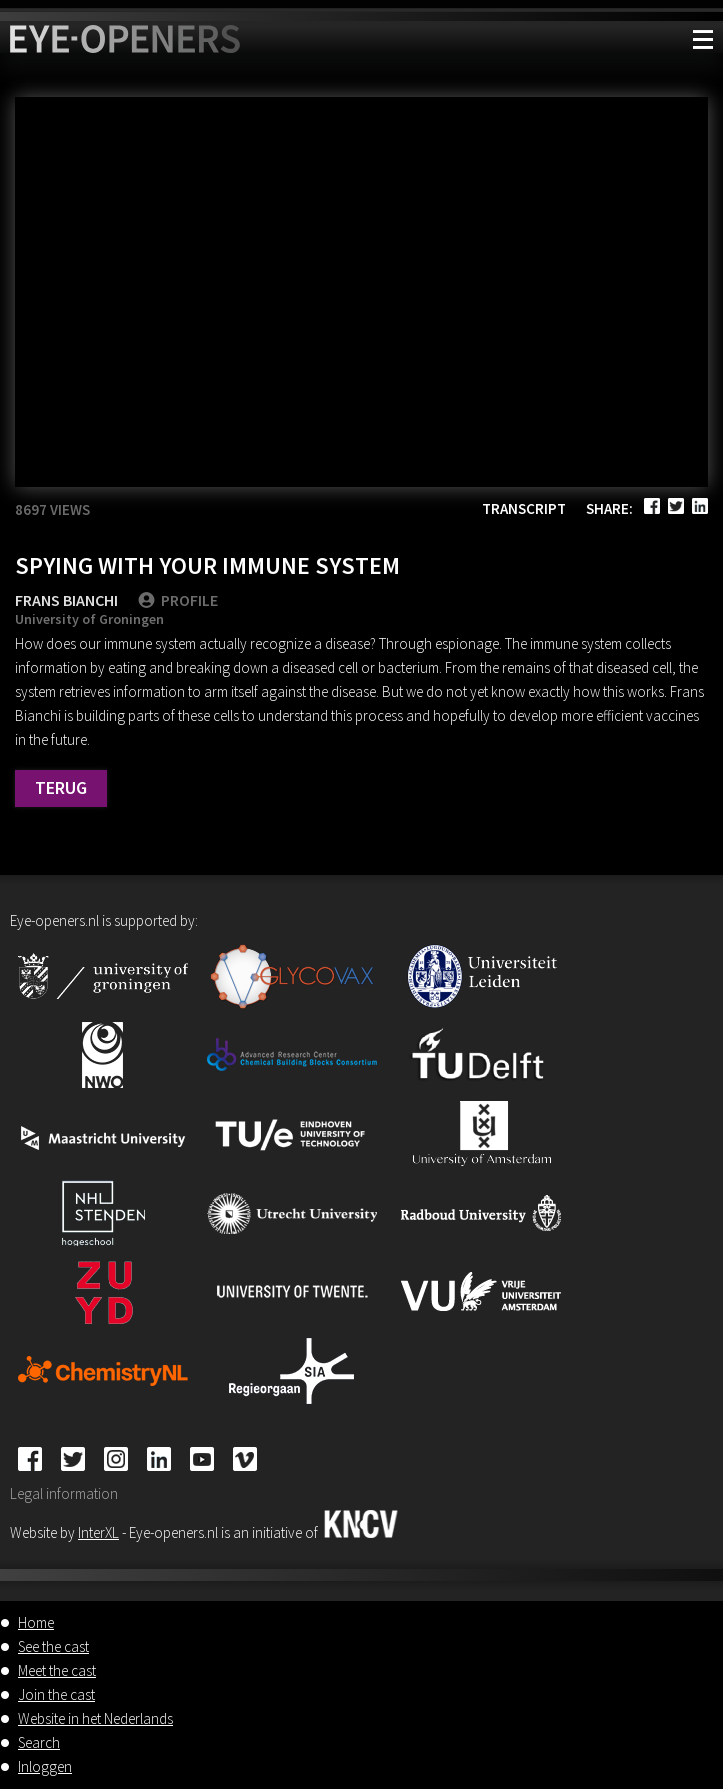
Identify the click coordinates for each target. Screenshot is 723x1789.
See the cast (53, 1646)
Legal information (64, 1493)
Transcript (524, 508)
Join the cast (56, 1694)
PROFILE (178, 600)
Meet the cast (57, 1670)
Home (36, 1622)
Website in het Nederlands (95, 1718)
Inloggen (45, 1766)
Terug (61, 787)
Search (39, 1742)
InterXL (98, 1532)
